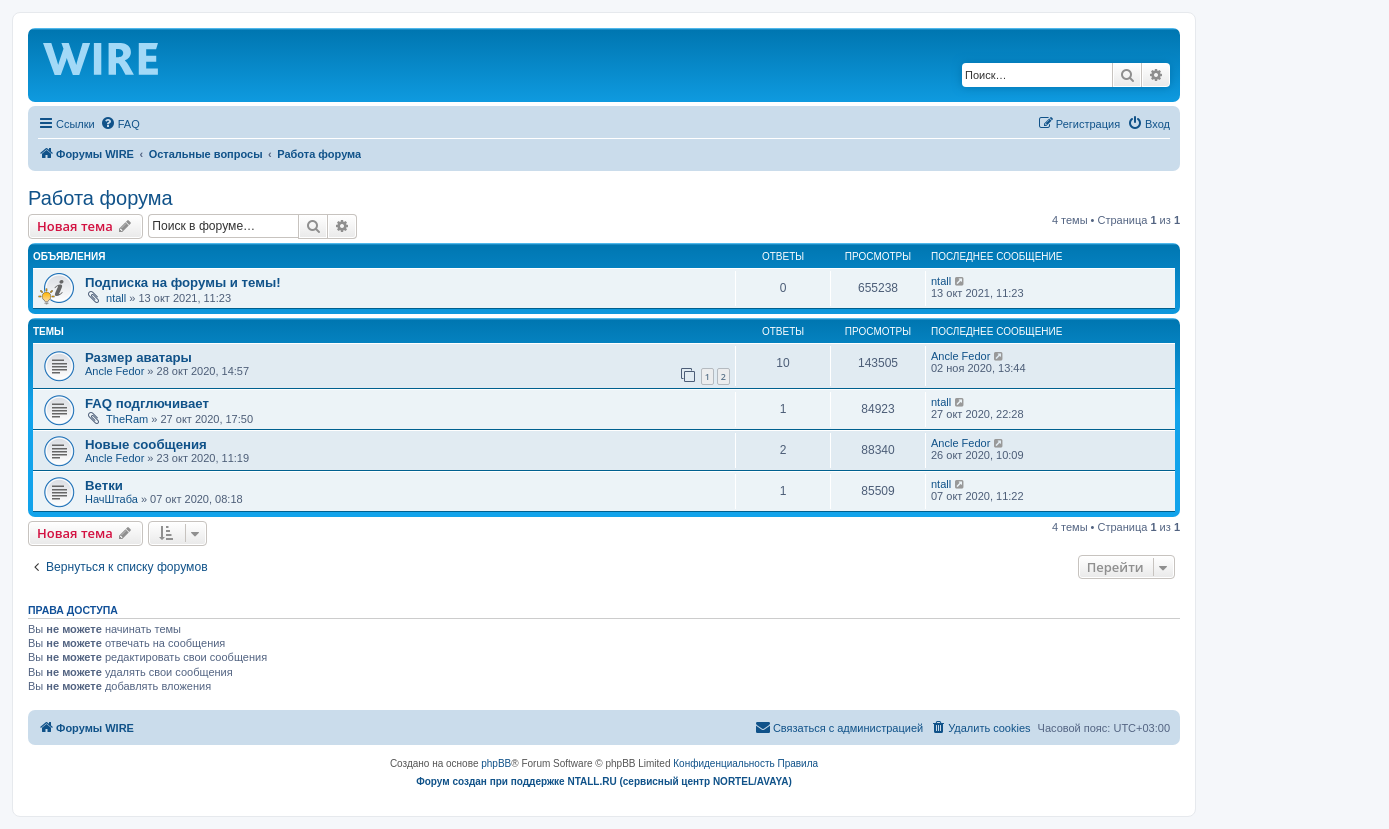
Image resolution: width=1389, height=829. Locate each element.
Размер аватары (138, 357)
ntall (116, 298)
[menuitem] (120, 124)
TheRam (127, 419)
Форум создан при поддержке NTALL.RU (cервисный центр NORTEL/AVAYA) (604, 781)
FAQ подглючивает (147, 403)
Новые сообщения (146, 444)
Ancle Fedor (114, 371)
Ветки (104, 485)
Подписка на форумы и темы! (183, 282)
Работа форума (100, 198)
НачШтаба (111, 499)
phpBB (496, 763)
